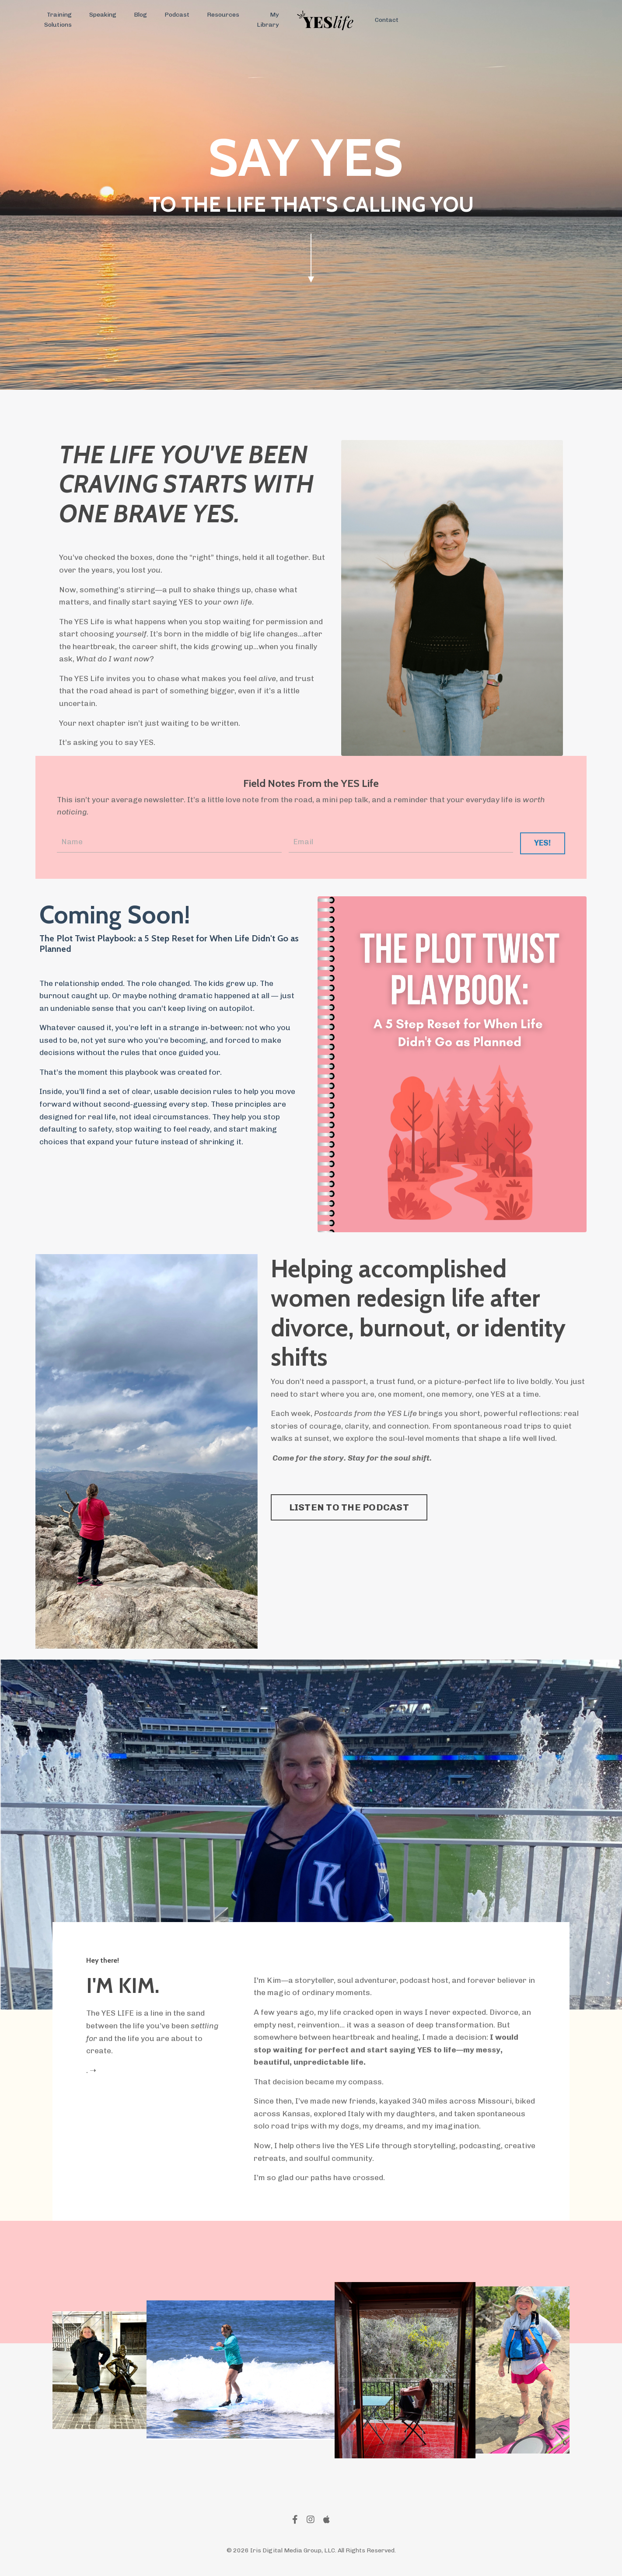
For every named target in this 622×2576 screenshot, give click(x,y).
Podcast (176, 14)
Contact (386, 20)
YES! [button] (542, 844)
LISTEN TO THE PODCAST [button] (349, 1510)
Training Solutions (58, 19)
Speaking (102, 14)
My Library (267, 19)
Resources (222, 14)
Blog (140, 14)
